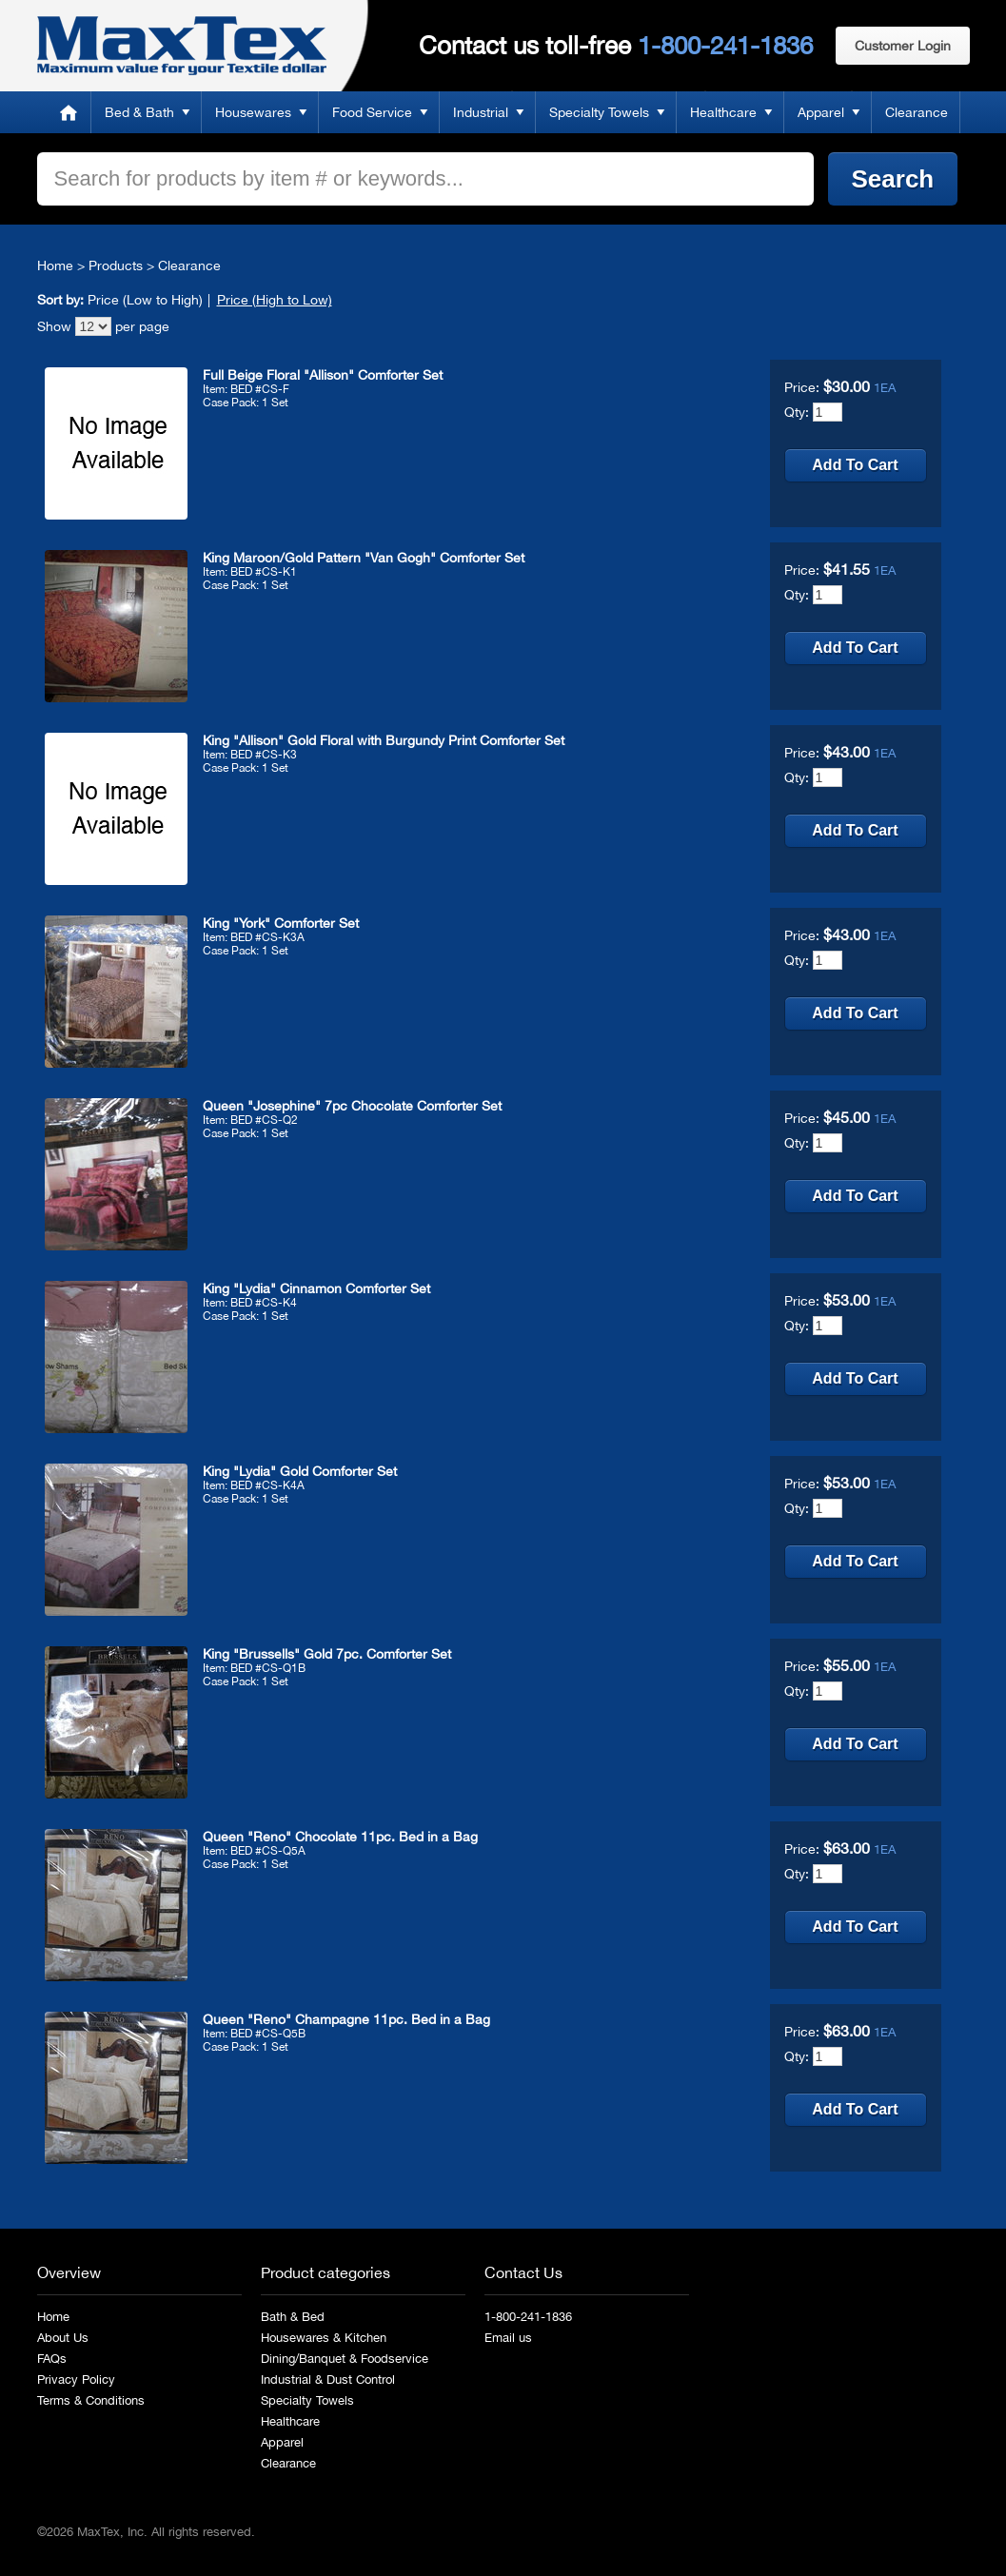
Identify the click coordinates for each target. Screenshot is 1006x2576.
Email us (508, 2337)
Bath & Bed (293, 2317)
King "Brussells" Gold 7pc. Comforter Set (327, 1654)
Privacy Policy (76, 2379)
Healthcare (723, 112)
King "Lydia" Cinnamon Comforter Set (316, 1288)
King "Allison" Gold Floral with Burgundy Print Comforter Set (383, 740)
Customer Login (903, 45)
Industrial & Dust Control (328, 2379)
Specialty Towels (599, 112)
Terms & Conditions (91, 2400)
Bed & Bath (139, 112)
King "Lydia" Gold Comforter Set (300, 1471)
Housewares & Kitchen (323, 2337)
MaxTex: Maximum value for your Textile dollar (181, 45)
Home (68, 112)
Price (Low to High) (145, 299)
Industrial (480, 112)
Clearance (916, 112)
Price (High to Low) (274, 299)
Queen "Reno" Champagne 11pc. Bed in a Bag (346, 2019)
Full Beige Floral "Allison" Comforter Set (323, 375)
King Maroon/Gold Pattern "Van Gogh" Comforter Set (363, 557)
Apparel (821, 112)
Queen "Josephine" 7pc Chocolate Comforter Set (352, 1105)
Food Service (372, 112)
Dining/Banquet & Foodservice (344, 2358)
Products (116, 265)
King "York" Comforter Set (281, 923)
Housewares (253, 112)
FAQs (52, 2358)
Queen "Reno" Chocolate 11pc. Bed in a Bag (340, 1836)
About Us (63, 2337)
